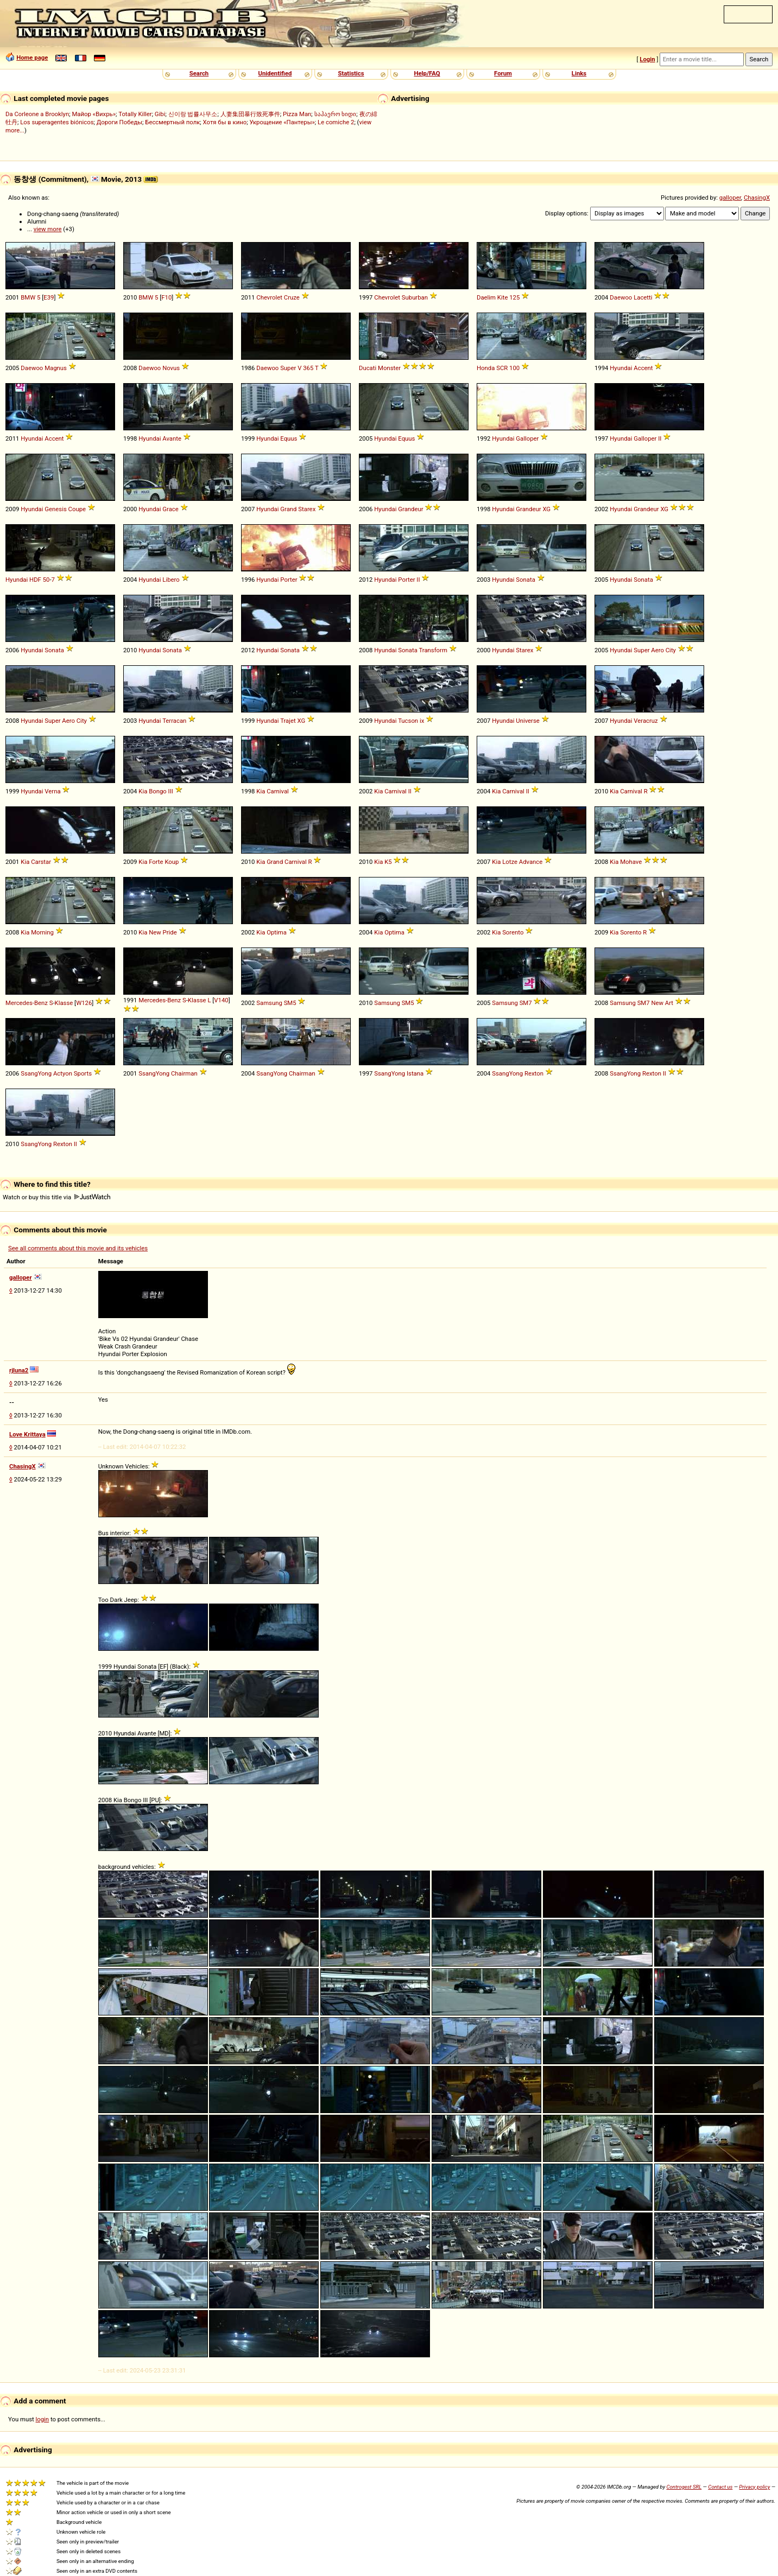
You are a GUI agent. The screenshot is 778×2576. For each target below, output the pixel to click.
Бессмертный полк (172, 122)
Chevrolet (269, 297)
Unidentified (275, 73)
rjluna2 (18, 1370)
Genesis (55, 509)
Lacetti (643, 297)
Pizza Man (297, 114)
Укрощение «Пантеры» (281, 122)
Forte (156, 862)
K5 (387, 862)
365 (308, 368)
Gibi (160, 114)
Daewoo (621, 297)
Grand (288, 509)
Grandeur (410, 509)
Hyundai (621, 368)
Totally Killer (134, 114)
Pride (170, 932)
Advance (531, 862)
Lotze (509, 862)
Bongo (158, 791)
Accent (643, 368)
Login (647, 59)
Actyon (62, 1073)
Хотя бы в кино (225, 122)
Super (288, 368)
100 (514, 368)
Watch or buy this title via (56, 1197)
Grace (170, 509)
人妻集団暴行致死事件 (250, 114)
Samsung (269, 1003)
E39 (48, 297)
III (170, 791)
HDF (35, 579)
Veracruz (645, 720)
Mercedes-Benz (26, 1003)
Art (669, 1003)
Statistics (351, 73)
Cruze (292, 297)
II (659, 438)
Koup (172, 862)
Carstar (41, 862)
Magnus (56, 368)
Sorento (512, 932)
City (671, 650)
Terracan (174, 720)
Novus (171, 368)
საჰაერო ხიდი (335, 114)
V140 (221, 1000)
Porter (288, 579)
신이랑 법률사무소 (193, 114)
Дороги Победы (119, 122)
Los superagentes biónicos (56, 122)
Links (579, 73)
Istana (415, 1073)
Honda (486, 368)
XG (546, 509)
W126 (84, 1003)
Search (198, 73)
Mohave (631, 862)
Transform (433, 650)
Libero (170, 579)
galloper (730, 197)
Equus (288, 438)
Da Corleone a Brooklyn (37, 114)
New (155, 932)
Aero (657, 650)
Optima (277, 932)
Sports (83, 1073)
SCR (502, 368)
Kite (502, 297)
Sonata (525, 579)
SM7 (526, 1003)
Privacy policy (754, 2487)
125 (514, 297)
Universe (527, 720)
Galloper (527, 438)
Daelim (486, 297)
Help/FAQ (427, 73)
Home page (32, 57)
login (42, 2419)
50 (46, 579)
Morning (42, 932)
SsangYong (36, 1073)
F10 (166, 297)
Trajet (288, 720)
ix (422, 720)
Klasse (64, 1003)
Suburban (415, 297)
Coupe (77, 509)
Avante (171, 438)
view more (48, 229)
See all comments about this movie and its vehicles (78, 1248)
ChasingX (757, 197)
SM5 (290, 1003)
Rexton (533, 1073)
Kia (142, 791)
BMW (28, 297)
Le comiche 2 (336, 122)
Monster (389, 368)
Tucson (408, 720)
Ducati (367, 368)
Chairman (184, 1073)
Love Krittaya (27, 1434)
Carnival (278, 791)
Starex (306, 509)
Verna (52, 791)
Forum (503, 73)
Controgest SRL (683, 2487)
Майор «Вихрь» (94, 114)
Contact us (720, 2487)
